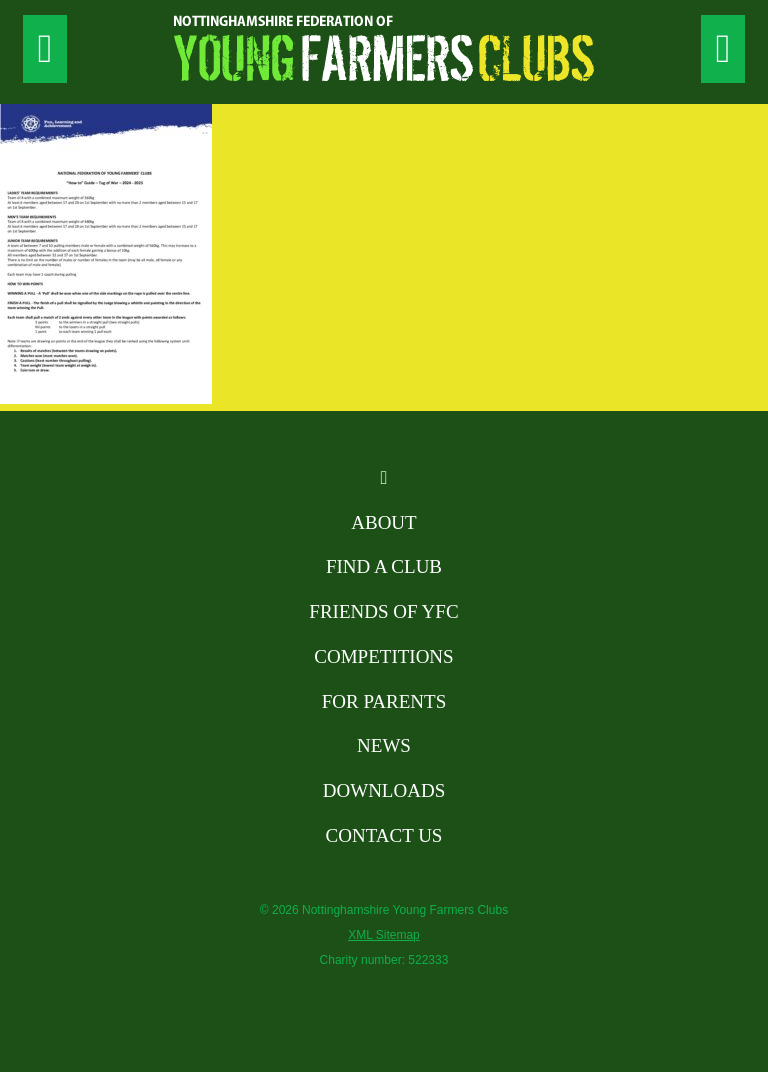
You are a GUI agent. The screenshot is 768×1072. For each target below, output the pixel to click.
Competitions (383, 656)
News (384, 745)
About (383, 522)
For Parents (384, 701)
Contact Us (384, 835)
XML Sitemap (384, 935)
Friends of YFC (383, 611)
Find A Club (384, 566)
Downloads (384, 790)
